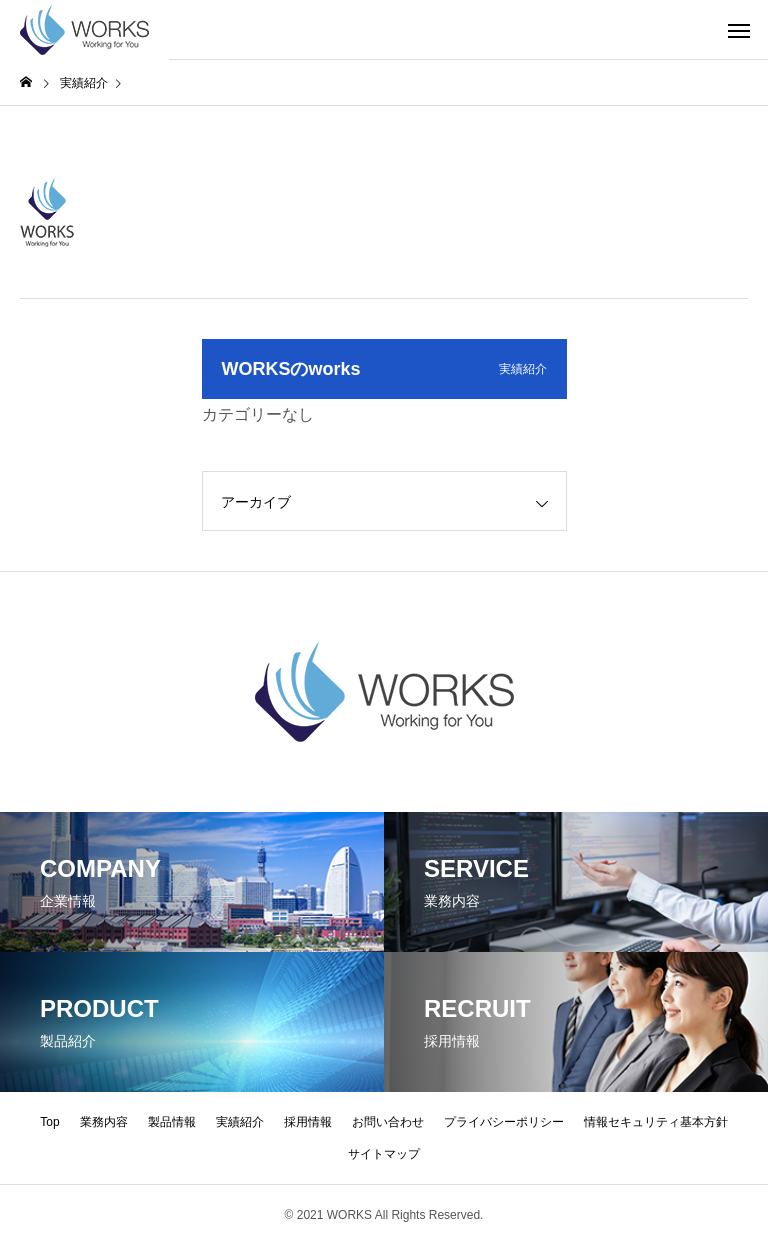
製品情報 (172, 1122)
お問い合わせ (388, 1122)
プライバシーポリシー (504, 1122)
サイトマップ (384, 1154)
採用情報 (308, 1122)
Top (49, 1122)
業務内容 (104, 1122)
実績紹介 (240, 1122)
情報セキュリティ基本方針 (656, 1122)
